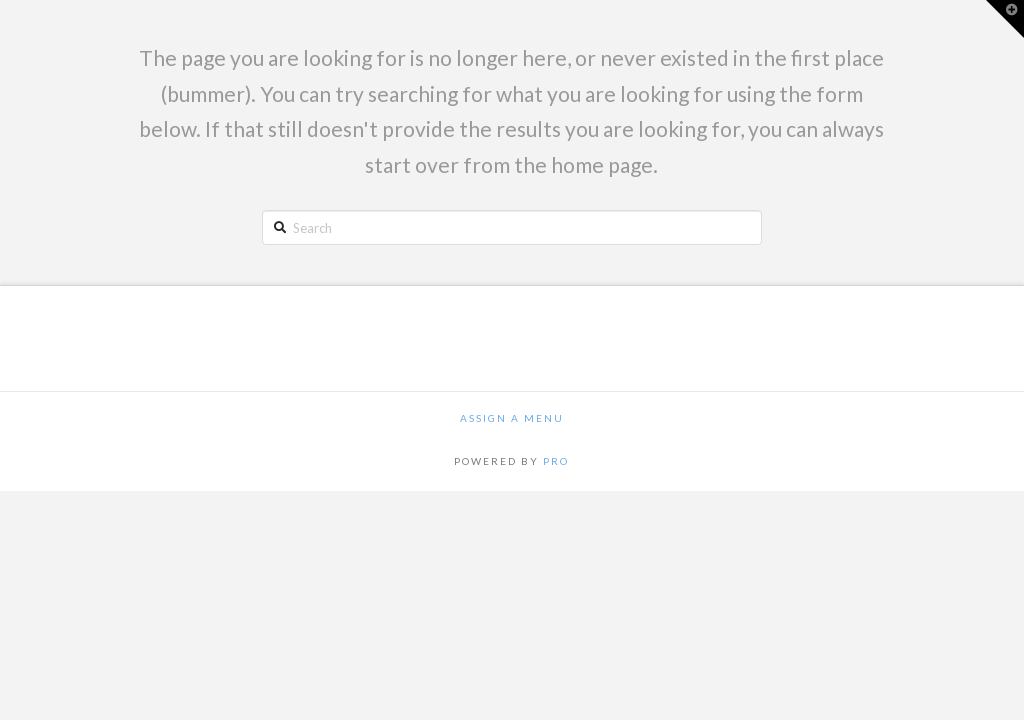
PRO (556, 461)
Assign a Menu (512, 418)
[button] (1005, 19)
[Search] (512, 227)
